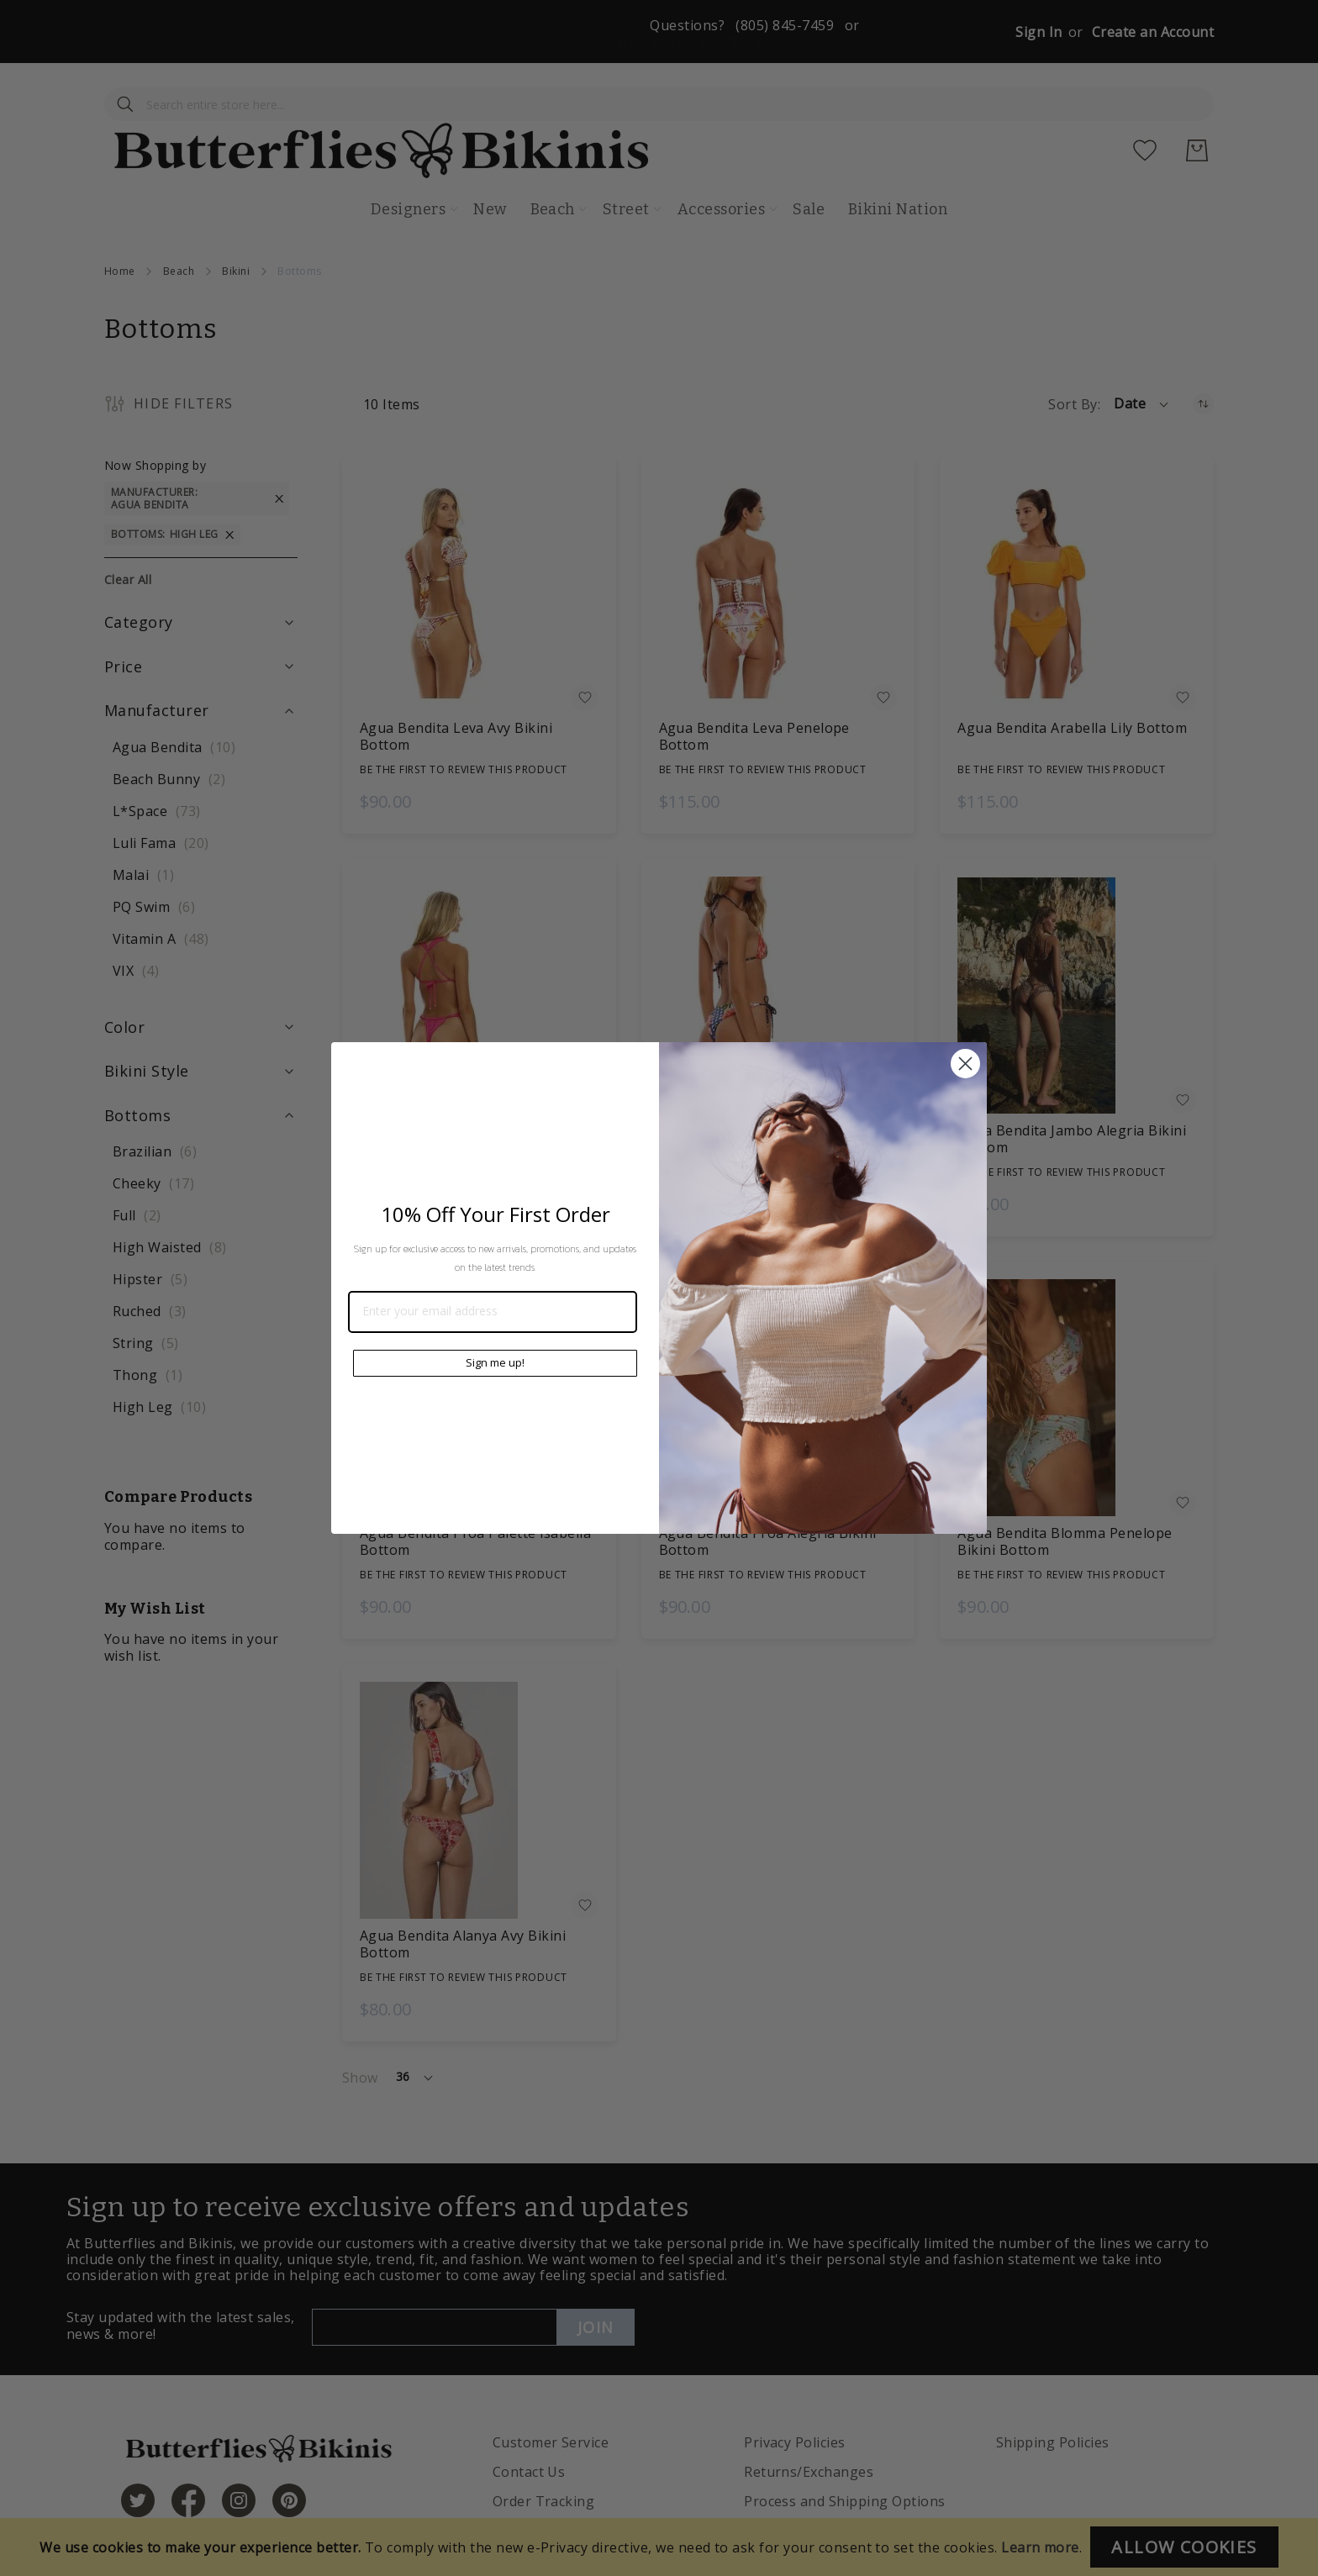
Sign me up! (495, 1362)
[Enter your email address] (492, 1312)
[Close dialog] (965, 1063)
